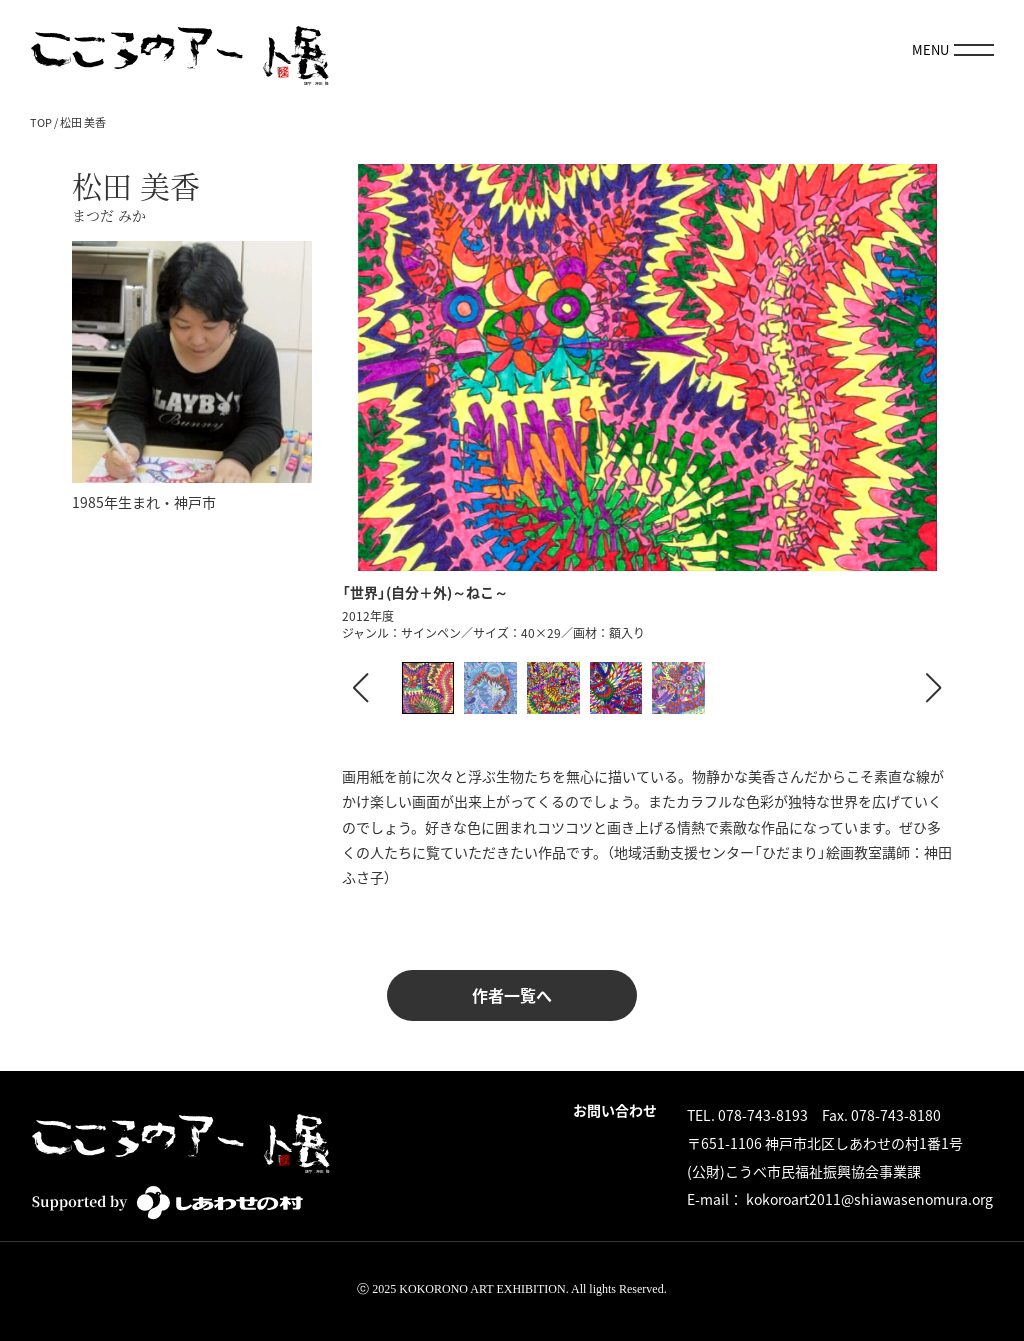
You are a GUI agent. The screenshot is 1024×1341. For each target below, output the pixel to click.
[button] (933, 688)
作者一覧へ (512, 995)
